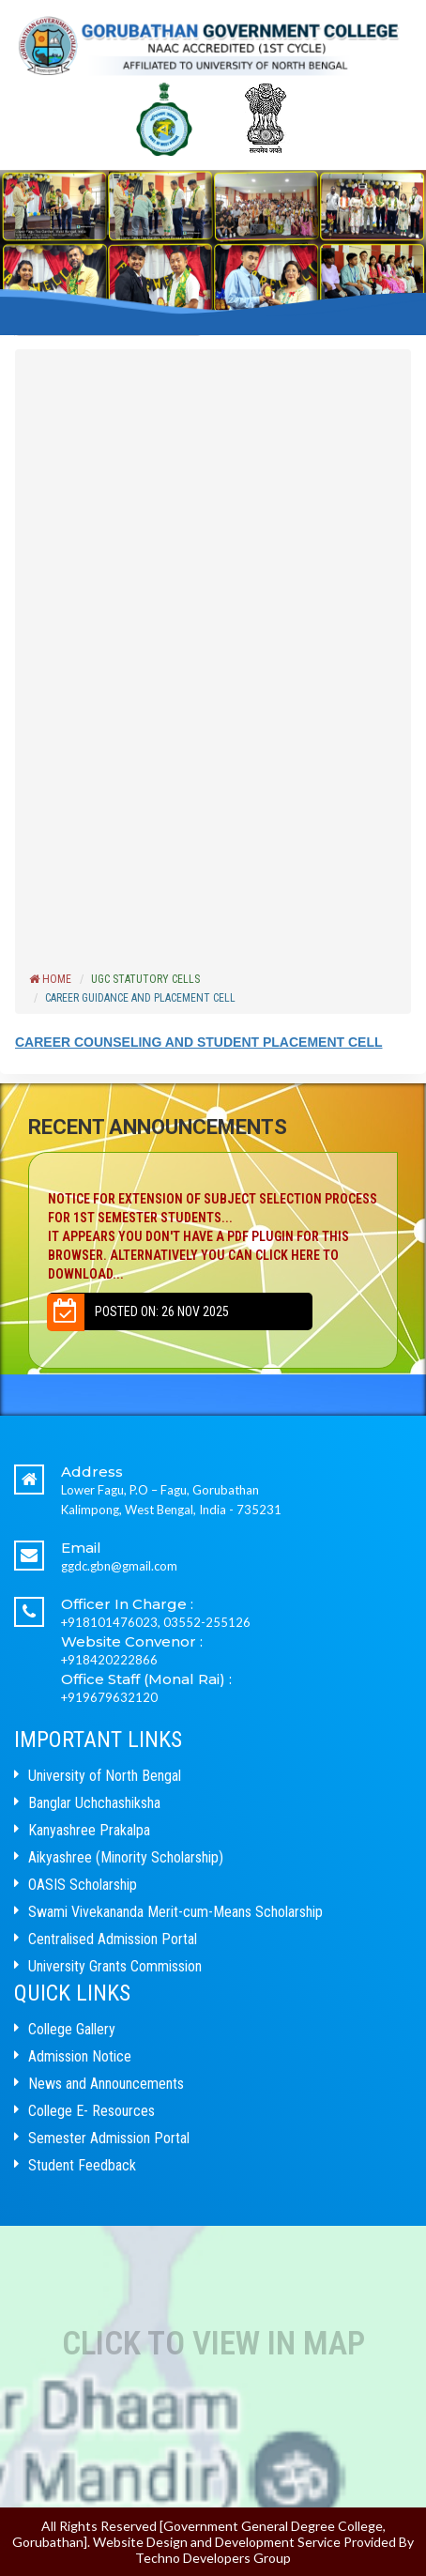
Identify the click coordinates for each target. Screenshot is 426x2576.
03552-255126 (207, 1622)
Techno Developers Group (213, 2558)
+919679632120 (109, 1697)
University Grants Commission (115, 1966)
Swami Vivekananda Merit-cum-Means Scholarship (175, 1912)
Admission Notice (79, 2056)
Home (50, 979)
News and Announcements (106, 2084)
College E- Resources (91, 2111)
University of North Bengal (104, 1776)
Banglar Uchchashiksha (94, 1803)
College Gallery (71, 2029)
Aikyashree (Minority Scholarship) (125, 1857)
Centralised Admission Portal (112, 1939)
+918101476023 (109, 1622)
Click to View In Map (213, 2343)
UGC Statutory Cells (145, 979)
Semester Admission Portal (109, 2138)
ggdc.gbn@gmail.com (119, 1565)
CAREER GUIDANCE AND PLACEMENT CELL (140, 997)
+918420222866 (109, 1659)
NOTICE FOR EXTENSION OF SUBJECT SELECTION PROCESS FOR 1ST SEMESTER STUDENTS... (213, 1237)
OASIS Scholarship (82, 1885)
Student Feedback (82, 2165)
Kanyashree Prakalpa (89, 1830)
